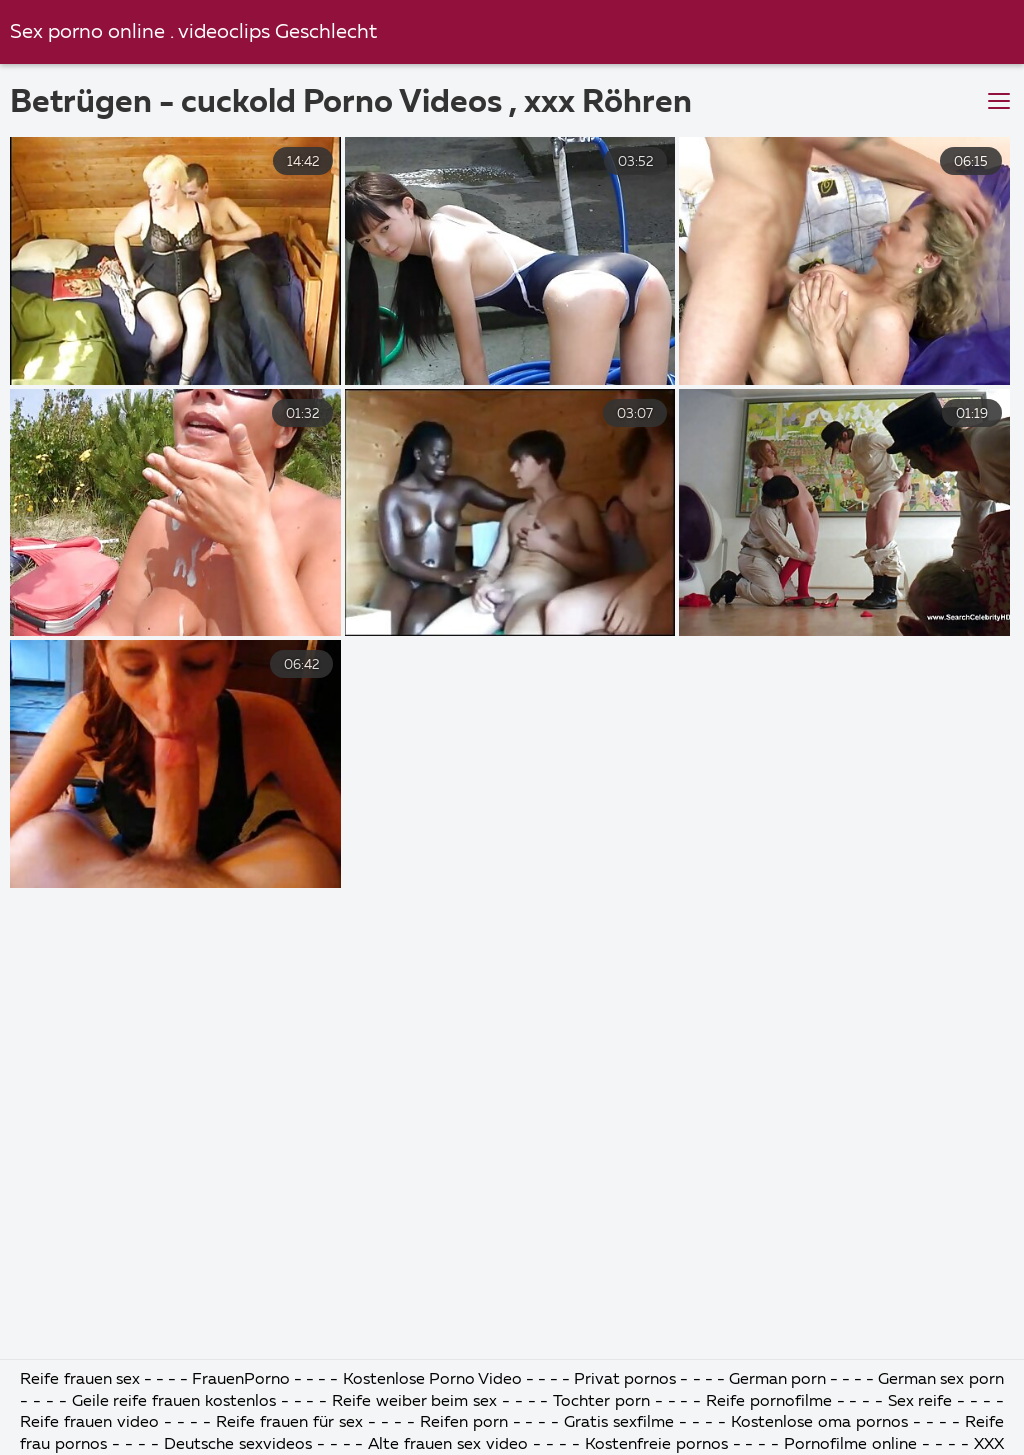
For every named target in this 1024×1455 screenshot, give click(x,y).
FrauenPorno (241, 1380)
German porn (777, 1380)
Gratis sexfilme (619, 1423)
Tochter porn (601, 1402)
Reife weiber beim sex (414, 1402)
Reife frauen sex (79, 1380)
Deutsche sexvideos (238, 1445)
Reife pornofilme (769, 1402)
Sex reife (920, 1402)
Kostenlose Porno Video (432, 1380)
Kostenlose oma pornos (819, 1423)
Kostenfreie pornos (656, 1445)
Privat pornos (625, 1380)
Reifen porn (464, 1423)
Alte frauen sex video (448, 1445)
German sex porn (940, 1380)
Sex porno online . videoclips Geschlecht (193, 32)
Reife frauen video (89, 1423)
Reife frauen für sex (289, 1423)
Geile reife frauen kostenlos (174, 1402)
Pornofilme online (850, 1445)
